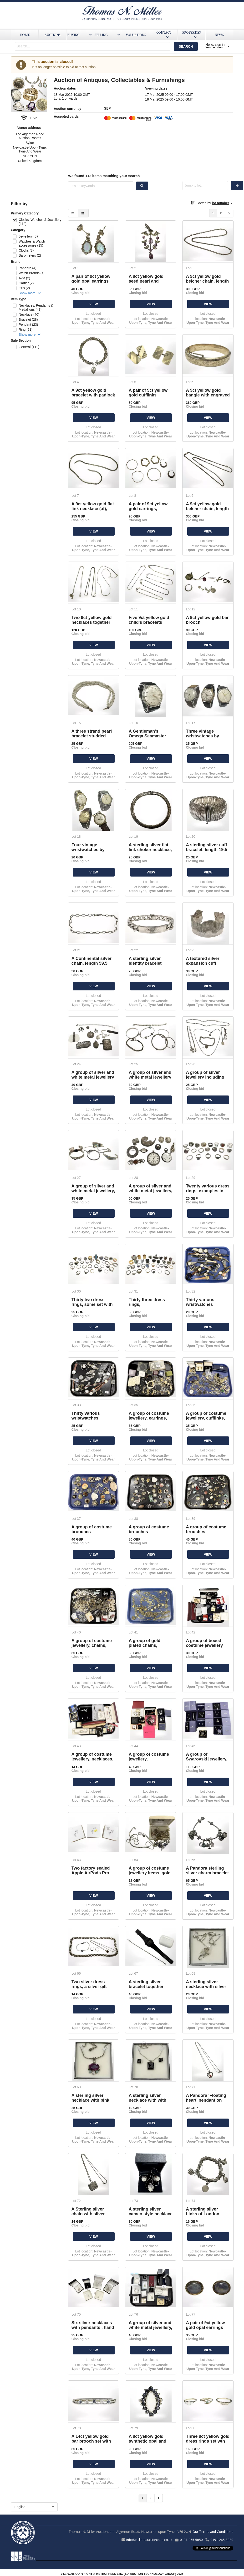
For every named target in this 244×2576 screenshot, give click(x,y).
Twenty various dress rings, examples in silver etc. (207, 1188)
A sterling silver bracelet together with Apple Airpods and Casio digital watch (148, 1984)
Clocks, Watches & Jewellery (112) (40, 222)
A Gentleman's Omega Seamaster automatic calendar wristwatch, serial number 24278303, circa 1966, (148, 733)
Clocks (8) (26, 250)
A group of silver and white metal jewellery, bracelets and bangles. (93, 1188)
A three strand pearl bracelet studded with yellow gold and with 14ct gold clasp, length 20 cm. (92, 733)
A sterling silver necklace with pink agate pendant (90, 2097)
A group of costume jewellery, (149, 1756)
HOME (25, 34)
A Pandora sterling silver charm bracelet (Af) (207, 1870)
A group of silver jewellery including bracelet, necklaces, (206, 1074)
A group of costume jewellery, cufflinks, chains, (206, 1415)
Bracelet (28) (28, 319)
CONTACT (163, 34)
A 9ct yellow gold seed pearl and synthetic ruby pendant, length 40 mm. (148, 278)
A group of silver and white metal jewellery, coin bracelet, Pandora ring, (150, 2325)
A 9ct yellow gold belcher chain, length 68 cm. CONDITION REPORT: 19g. (207, 278)
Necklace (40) (29, 314)
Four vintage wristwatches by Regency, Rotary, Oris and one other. (91, 847)
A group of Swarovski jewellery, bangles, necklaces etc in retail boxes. (206, 1756)
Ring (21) (25, 329)
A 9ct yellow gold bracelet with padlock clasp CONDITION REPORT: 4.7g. (93, 392)
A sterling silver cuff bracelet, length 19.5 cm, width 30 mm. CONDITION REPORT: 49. (206, 847)
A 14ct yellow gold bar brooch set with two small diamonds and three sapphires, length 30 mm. (92, 2438)
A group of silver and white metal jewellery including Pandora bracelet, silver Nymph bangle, (150, 1074)
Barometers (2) (30, 255)
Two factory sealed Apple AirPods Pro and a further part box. (90, 1870)
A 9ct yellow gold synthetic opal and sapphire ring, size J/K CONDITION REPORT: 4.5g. (147, 2438)
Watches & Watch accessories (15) (32, 243)
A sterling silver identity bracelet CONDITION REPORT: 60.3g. (145, 960)
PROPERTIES (191, 34)
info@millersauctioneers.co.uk (149, 2539)
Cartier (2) (26, 283)
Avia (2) (24, 278)
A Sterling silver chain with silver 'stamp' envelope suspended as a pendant (88, 2211)
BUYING (80, 34)
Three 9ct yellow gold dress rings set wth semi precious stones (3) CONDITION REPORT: (208, 2438)
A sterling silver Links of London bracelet (202, 2211)
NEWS (219, 34)
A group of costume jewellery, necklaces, (92, 1756)
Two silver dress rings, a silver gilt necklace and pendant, (89, 1984)
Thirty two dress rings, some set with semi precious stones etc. (93, 1302)
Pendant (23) (28, 324)
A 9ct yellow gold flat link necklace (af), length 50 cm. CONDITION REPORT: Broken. (92, 506)
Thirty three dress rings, (147, 1302)
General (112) (29, 347)
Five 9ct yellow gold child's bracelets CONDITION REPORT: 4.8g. (149, 619)
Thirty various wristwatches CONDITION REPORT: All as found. (201, 1302)
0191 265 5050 (191, 2539)
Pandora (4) (27, 268)
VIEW (93, 304)
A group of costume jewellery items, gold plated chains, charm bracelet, (150, 1870)
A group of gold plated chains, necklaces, (144, 1643)
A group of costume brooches (91, 1529)
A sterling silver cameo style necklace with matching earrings (151, 2211)
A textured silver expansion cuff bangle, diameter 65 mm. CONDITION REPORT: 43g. (206, 960)
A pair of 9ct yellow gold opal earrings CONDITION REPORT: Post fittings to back (205, 2325)
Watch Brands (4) (31, 273)
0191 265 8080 (221, 2539)
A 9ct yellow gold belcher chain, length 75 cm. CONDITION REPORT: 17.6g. (207, 506)
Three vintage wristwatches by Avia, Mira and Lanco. (202, 733)
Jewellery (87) (29, 236)
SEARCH (186, 46)
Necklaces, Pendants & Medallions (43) (36, 307)
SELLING (108, 34)
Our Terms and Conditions (213, 2531)
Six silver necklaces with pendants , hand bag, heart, (92, 2325)
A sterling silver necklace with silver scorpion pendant (206, 1984)
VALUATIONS (136, 34)
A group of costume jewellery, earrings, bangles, (149, 1415)
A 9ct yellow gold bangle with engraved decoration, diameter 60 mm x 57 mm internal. (208, 392)
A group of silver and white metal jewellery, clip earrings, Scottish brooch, (150, 1188)
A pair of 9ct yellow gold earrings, (148, 506)
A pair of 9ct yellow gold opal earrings (90, 278)
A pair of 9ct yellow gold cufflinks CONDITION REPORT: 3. (148, 392)
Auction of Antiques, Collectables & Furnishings (119, 80)
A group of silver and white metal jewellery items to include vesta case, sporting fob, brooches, (92, 1074)
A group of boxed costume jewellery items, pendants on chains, (205, 1643)
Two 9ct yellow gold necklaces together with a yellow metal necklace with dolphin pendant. (91, 619)
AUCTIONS (53, 34)
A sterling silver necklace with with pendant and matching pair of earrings (147, 2097)
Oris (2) (24, 288)
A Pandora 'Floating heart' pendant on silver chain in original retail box (206, 2097)
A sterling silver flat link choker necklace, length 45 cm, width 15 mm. (150, 847)
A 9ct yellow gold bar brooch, (207, 619)
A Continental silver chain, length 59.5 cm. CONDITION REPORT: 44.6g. (91, 960)
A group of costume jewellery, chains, (91, 1643)
